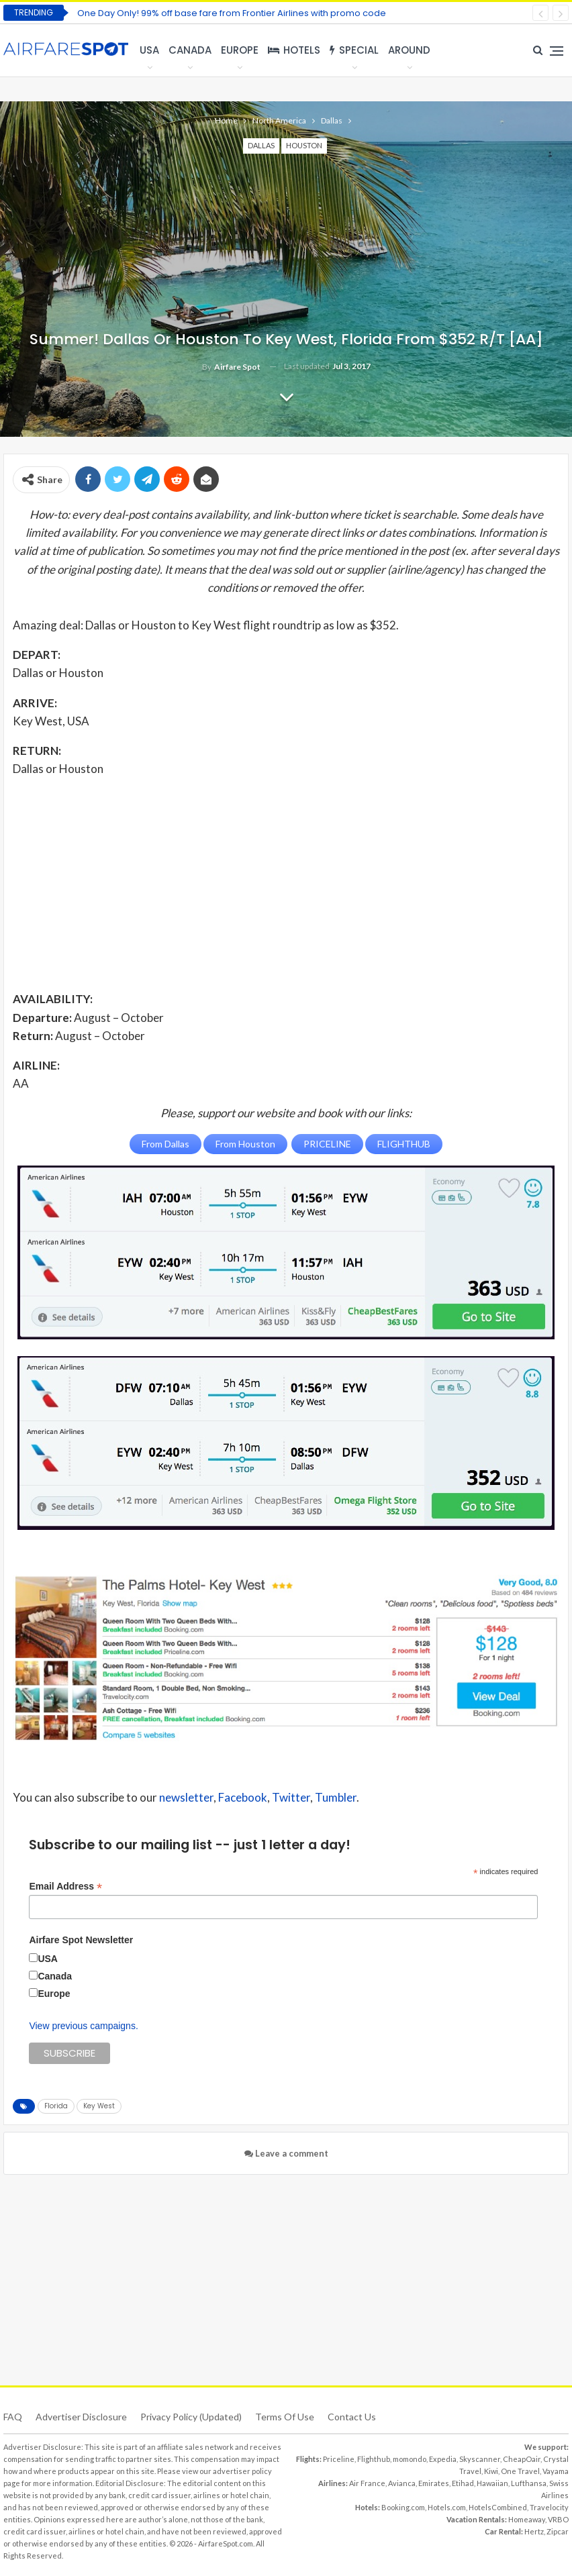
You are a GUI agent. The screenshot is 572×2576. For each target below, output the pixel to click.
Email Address (65, 1885)
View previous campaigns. (83, 2025)
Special (354, 50)
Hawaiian (492, 2482)
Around (409, 50)
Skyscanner (479, 2458)
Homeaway (526, 2518)
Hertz (534, 2530)
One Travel (520, 2470)
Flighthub (373, 2458)
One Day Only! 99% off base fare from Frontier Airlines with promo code (231, 13)
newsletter (186, 1797)
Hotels (294, 50)
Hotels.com (447, 2506)
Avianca (402, 2482)
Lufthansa (528, 2482)
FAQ (12, 2416)
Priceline (338, 2458)
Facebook (242, 1797)
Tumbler (335, 1797)
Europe (239, 50)
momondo (409, 2458)
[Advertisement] (286, 883)
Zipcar (557, 2530)
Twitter (291, 1797)
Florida (56, 2105)
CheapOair (521, 2458)
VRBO (558, 2518)
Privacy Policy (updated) (191, 2416)
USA (149, 50)
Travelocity (549, 2506)
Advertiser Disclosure (81, 2416)
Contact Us (352, 2416)
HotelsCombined (498, 2506)
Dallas (261, 145)
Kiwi (491, 2470)
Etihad (463, 2482)
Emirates (433, 2482)
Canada (190, 50)
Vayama (555, 2470)
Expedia (443, 2458)
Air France (367, 2482)
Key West (99, 2105)
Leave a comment (286, 2152)
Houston (304, 145)
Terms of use (284, 2416)
